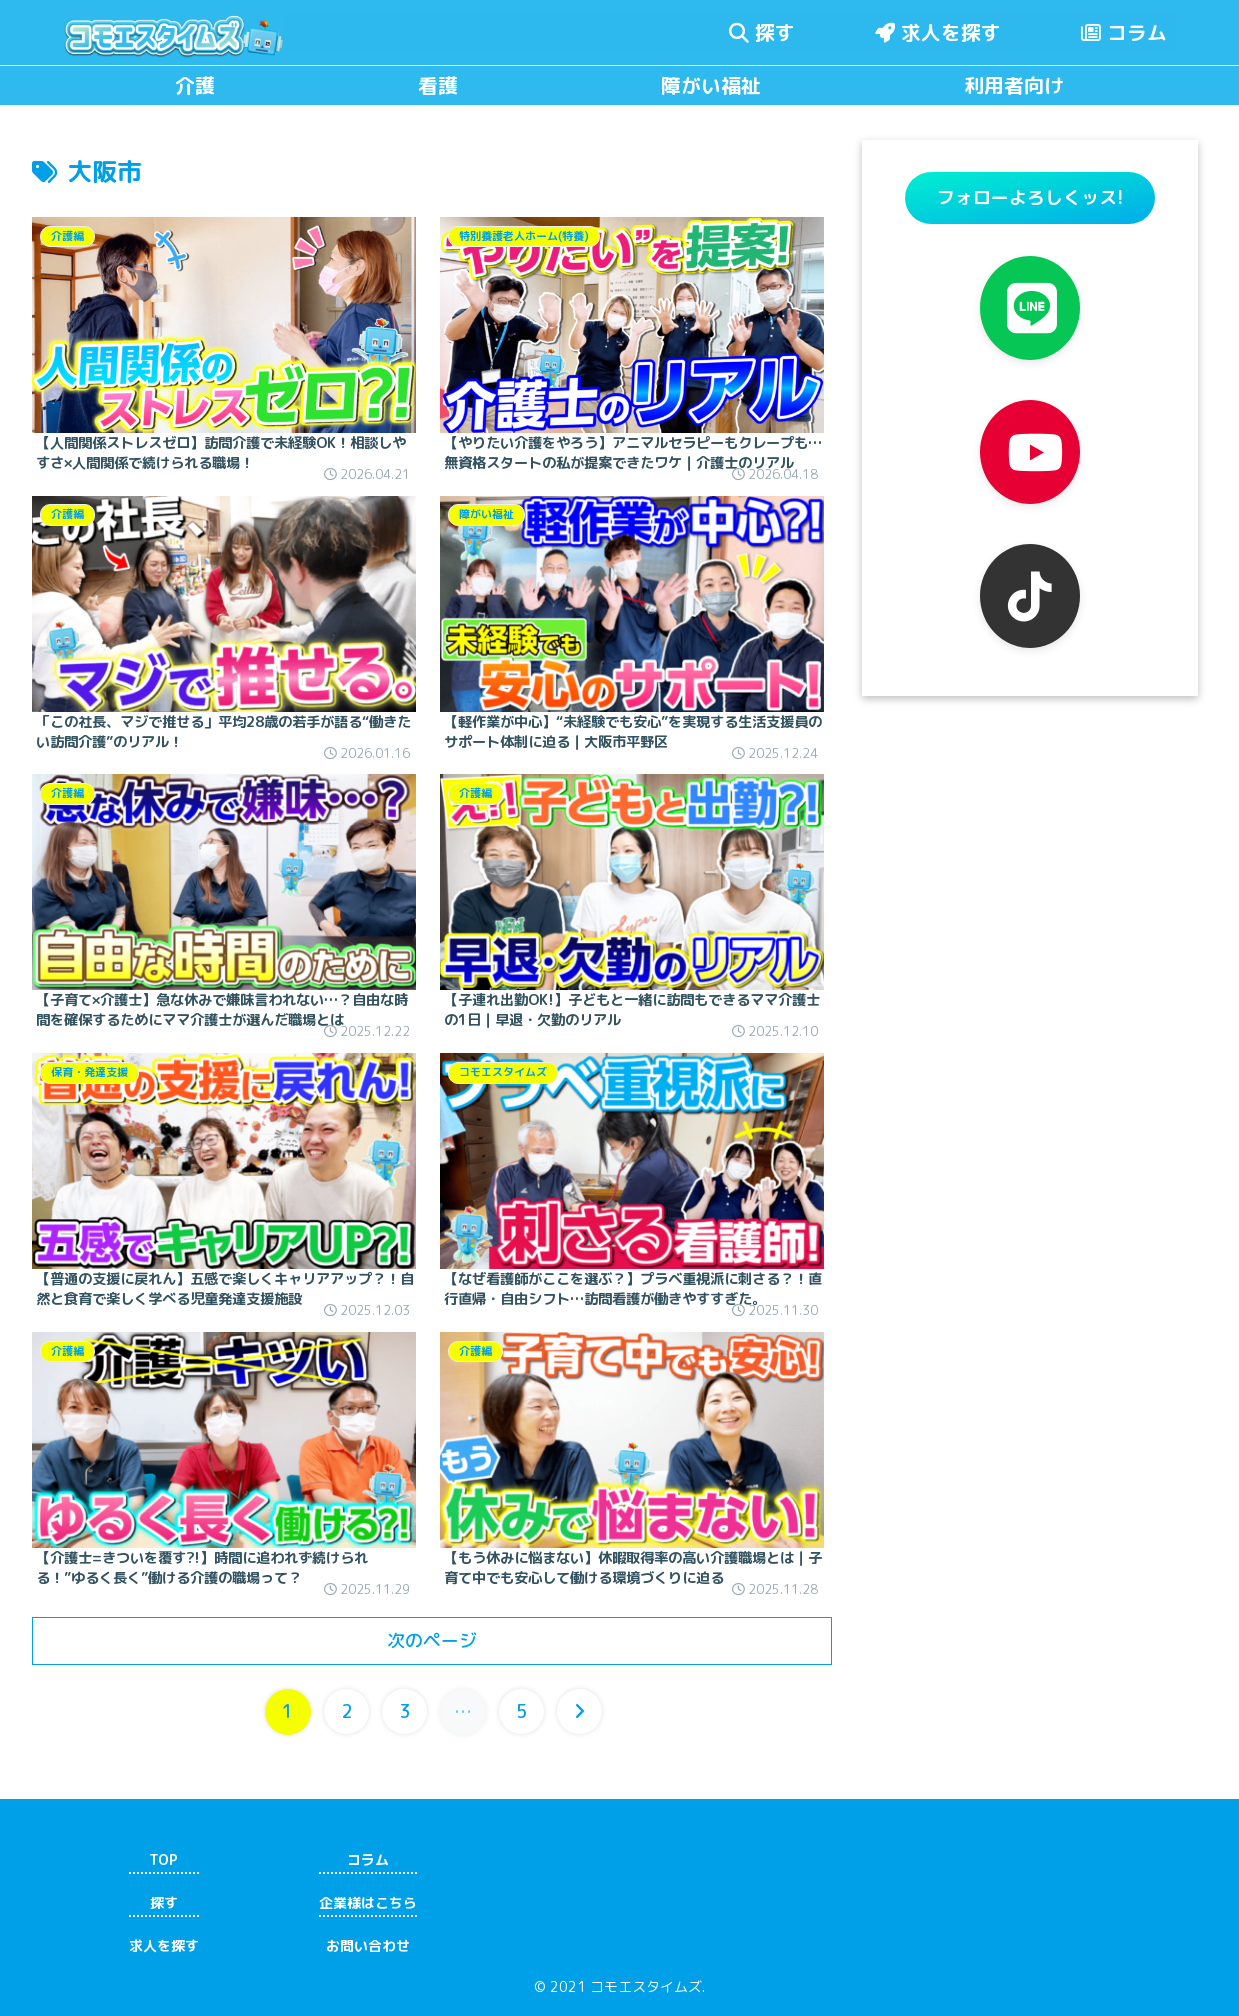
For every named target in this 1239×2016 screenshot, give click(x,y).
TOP (163, 1859)
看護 (438, 86)
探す (762, 32)
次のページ (432, 1640)
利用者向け (1014, 86)
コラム (1124, 32)
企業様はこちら (368, 1902)
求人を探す (938, 32)
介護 (195, 86)
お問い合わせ (368, 1946)
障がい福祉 (711, 86)
